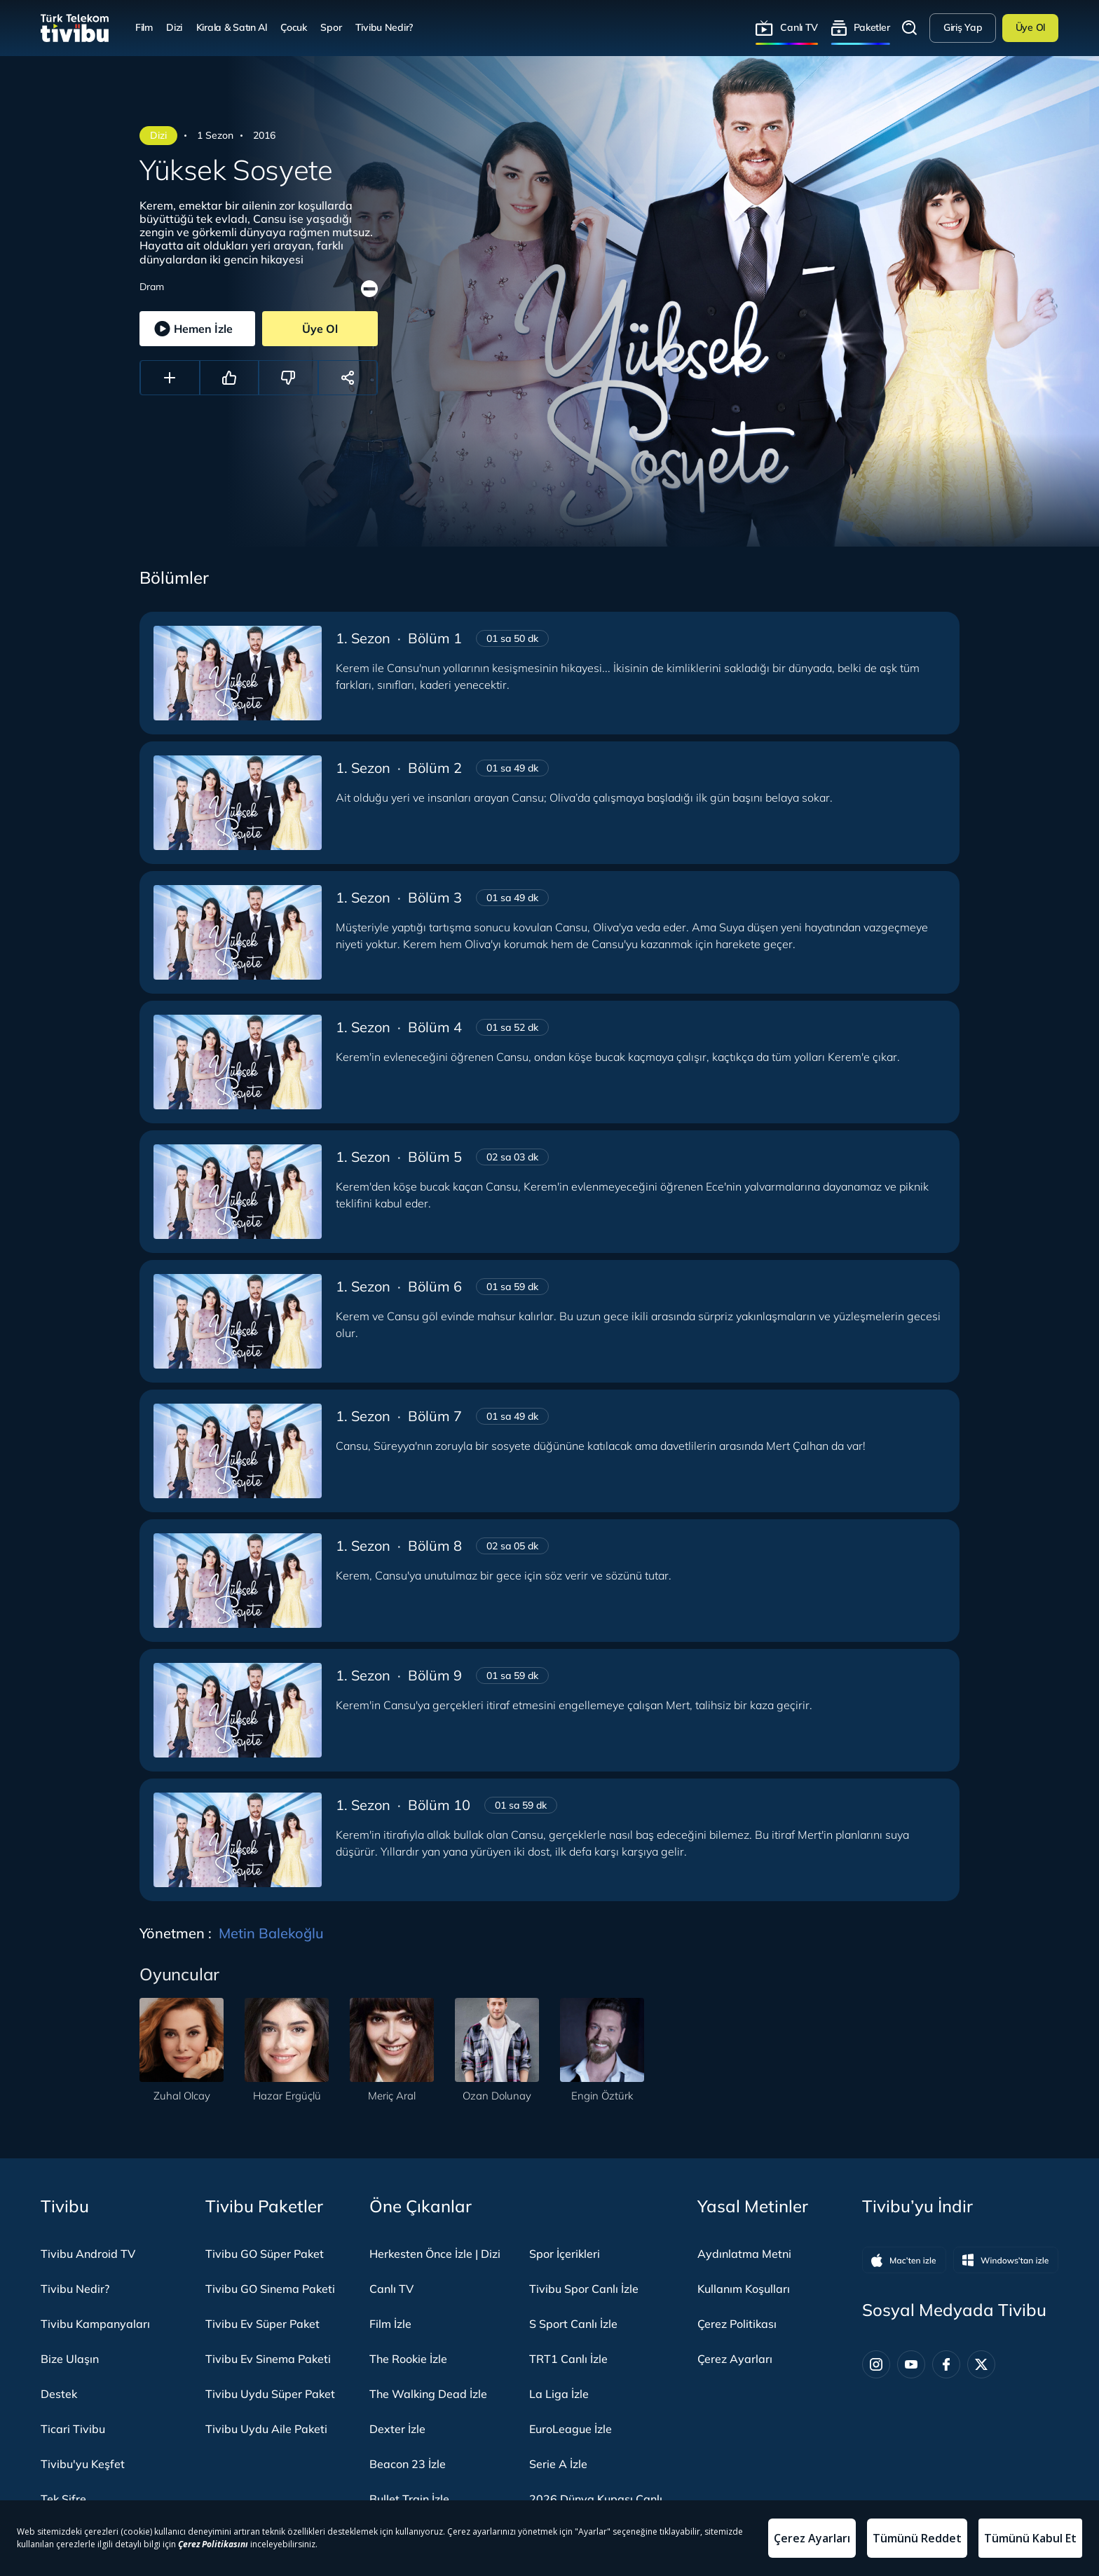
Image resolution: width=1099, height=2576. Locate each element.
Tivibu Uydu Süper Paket (270, 2394)
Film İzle (390, 2324)
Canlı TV (799, 27)
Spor (330, 27)
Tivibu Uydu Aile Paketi (266, 2429)
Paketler (872, 27)
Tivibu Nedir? (384, 27)
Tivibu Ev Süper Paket (262, 2324)
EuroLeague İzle (570, 2429)
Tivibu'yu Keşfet (83, 2464)
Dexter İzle (397, 2429)
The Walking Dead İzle (428, 2394)
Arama (909, 28)
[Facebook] (946, 2364)
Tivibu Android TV (88, 2254)
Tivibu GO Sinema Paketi (270, 2289)
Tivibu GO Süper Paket (264, 2254)
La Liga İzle (559, 2394)
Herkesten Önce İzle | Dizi (434, 2254)
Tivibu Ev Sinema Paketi (268, 2359)
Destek (59, 2394)
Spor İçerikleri (564, 2254)
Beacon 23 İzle (407, 2464)
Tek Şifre (63, 2499)
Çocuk (293, 27)
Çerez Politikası (737, 2324)
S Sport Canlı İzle (573, 2324)
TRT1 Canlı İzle (568, 2359)
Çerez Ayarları (734, 2359)
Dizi (174, 27)
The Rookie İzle (408, 2359)
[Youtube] (911, 2364)
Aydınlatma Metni (744, 2254)
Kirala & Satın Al (231, 27)
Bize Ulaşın (70, 2359)
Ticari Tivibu (73, 2429)
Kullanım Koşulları (743, 2289)
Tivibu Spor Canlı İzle (584, 2289)
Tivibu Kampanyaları (95, 2324)
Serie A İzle (558, 2464)
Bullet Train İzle (409, 2499)
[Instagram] (876, 2364)
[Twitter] (981, 2364)
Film (144, 27)
